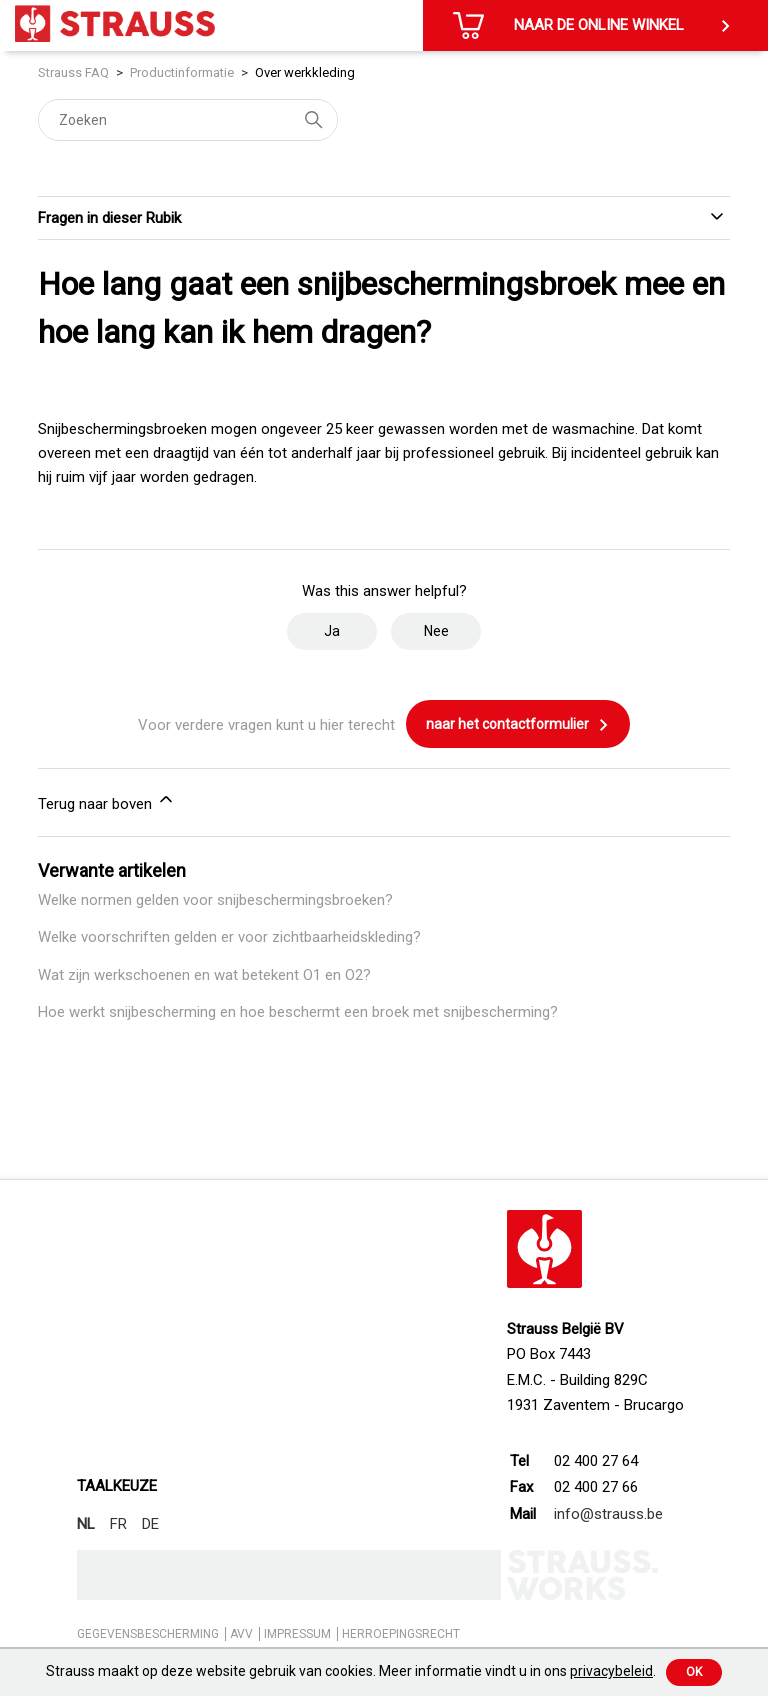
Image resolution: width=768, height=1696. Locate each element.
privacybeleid (611, 1671)
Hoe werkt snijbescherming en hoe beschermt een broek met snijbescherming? (298, 1012)
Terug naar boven (107, 801)
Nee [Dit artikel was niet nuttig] (436, 631)
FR (118, 1524)
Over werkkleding (305, 72)
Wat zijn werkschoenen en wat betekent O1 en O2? (204, 975)
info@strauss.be (608, 1514)
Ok (694, 1672)
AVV (241, 1634)
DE (150, 1524)
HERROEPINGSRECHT (401, 1634)
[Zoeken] (188, 120)
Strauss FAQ (75, 72)
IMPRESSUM (297, 1634)
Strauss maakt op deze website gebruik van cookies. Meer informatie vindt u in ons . (351, 1671)
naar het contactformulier (518, 725)
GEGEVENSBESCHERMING (148, 1634)
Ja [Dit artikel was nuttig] (332, 631)
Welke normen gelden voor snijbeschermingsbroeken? (215, 900)
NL (86, 1524)
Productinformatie (182, 72)
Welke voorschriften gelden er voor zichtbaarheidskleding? (229, 937)
